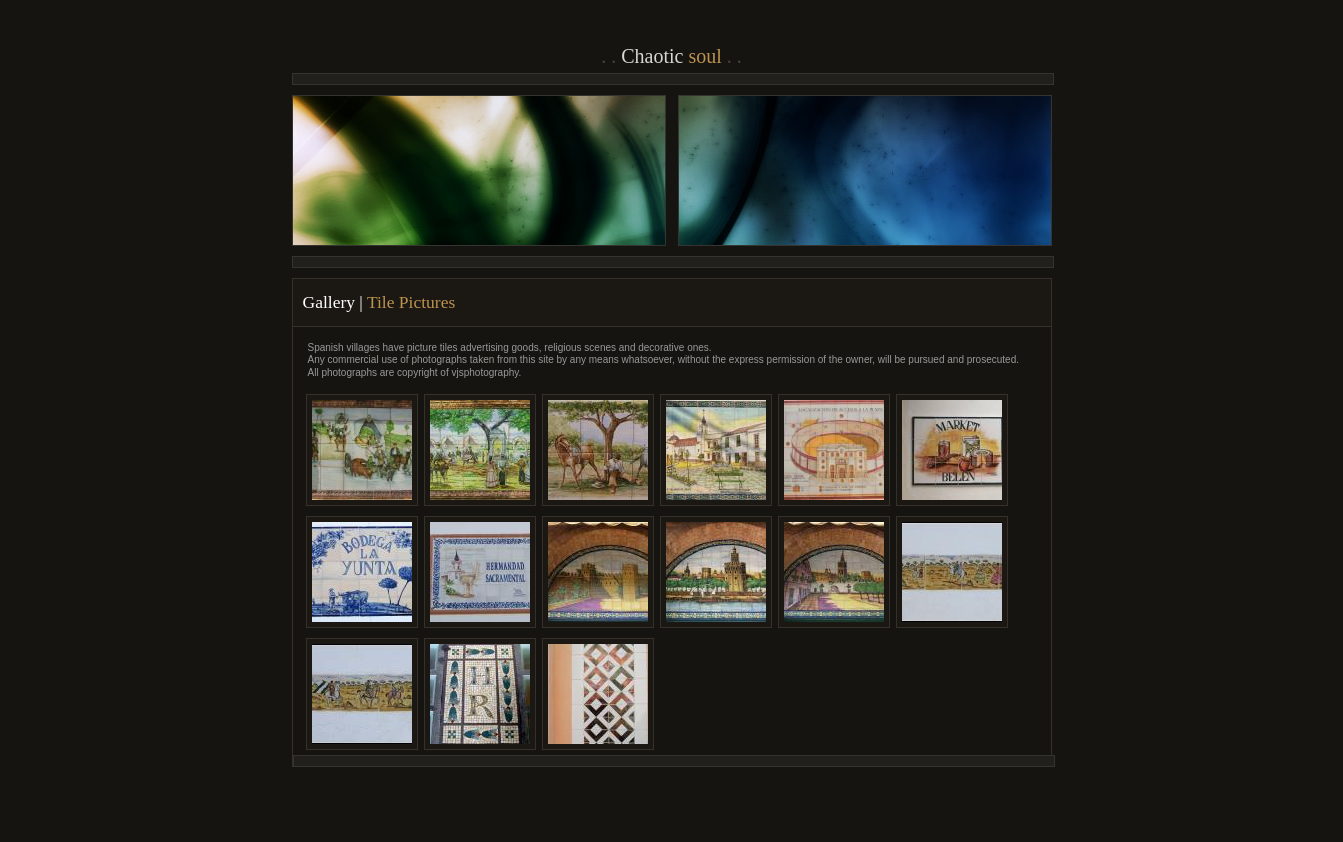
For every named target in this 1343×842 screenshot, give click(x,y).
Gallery (329, 302)
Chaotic (671, 56)
